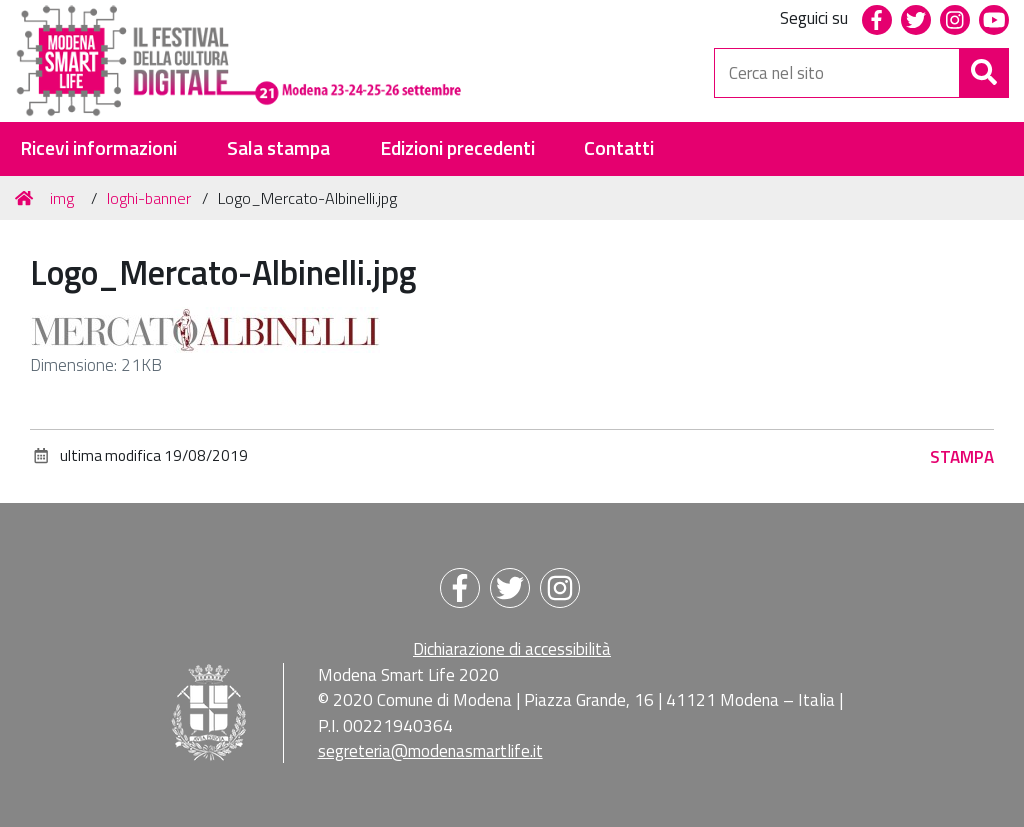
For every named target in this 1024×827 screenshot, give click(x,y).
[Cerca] (984, 73)
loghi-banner (149, 198)
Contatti (619, 148)
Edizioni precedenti (457, 148)
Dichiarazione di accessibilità (512, 649)
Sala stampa (278, 148)
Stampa (962, 457)
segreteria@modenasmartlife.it (430, 751)
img (62, 198)
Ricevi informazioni (98, 148)
